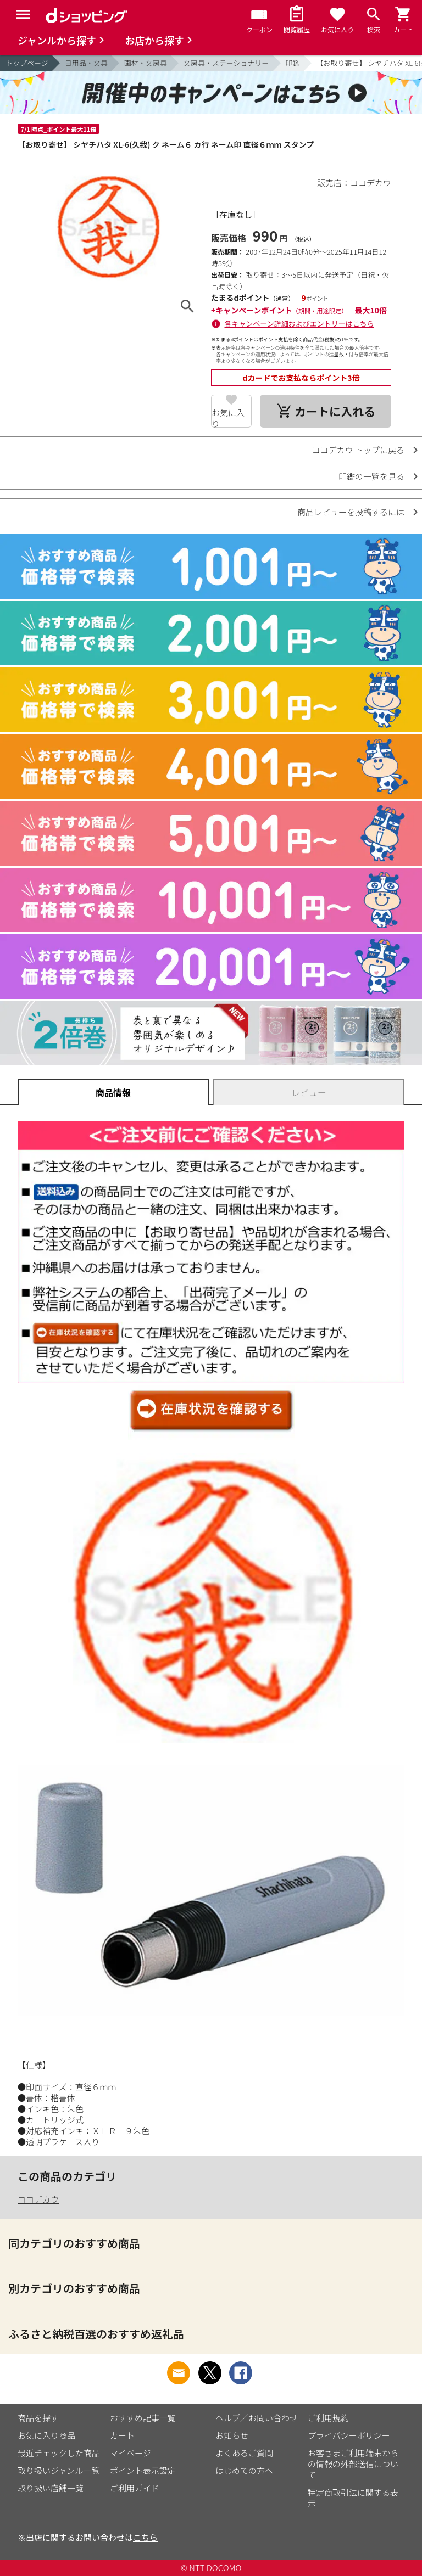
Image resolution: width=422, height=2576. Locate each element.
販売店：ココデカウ (354, 182)
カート (122, 2435)
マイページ (130, 2453)
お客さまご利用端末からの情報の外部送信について (353, 2463)
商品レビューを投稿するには (350, 512)
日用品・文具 (86, 63)
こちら (145, 2537)
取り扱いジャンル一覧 (58, 2470)
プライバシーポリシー (349, 2435)
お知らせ (231, 2435)
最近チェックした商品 (59, 2453)
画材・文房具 (145, 63)
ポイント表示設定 (143, 2470)
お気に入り (228, 417)
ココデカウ (38, 2199)
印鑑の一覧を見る (371, 476)
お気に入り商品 (46, 2435)
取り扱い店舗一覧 (51, 2488)
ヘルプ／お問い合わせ (256, 2417)
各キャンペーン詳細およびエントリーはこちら (299, 323)
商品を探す (38, 2417)
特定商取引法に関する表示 (353, 2498)
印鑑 (293, 63)
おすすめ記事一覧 (143, 2417)
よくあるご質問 (244, 2453)
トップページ (26, 63)
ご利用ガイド (134, 2488)
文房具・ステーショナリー (226, 63)
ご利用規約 (328, 2417)
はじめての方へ (244, 2470)
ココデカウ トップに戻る (358, 450)
